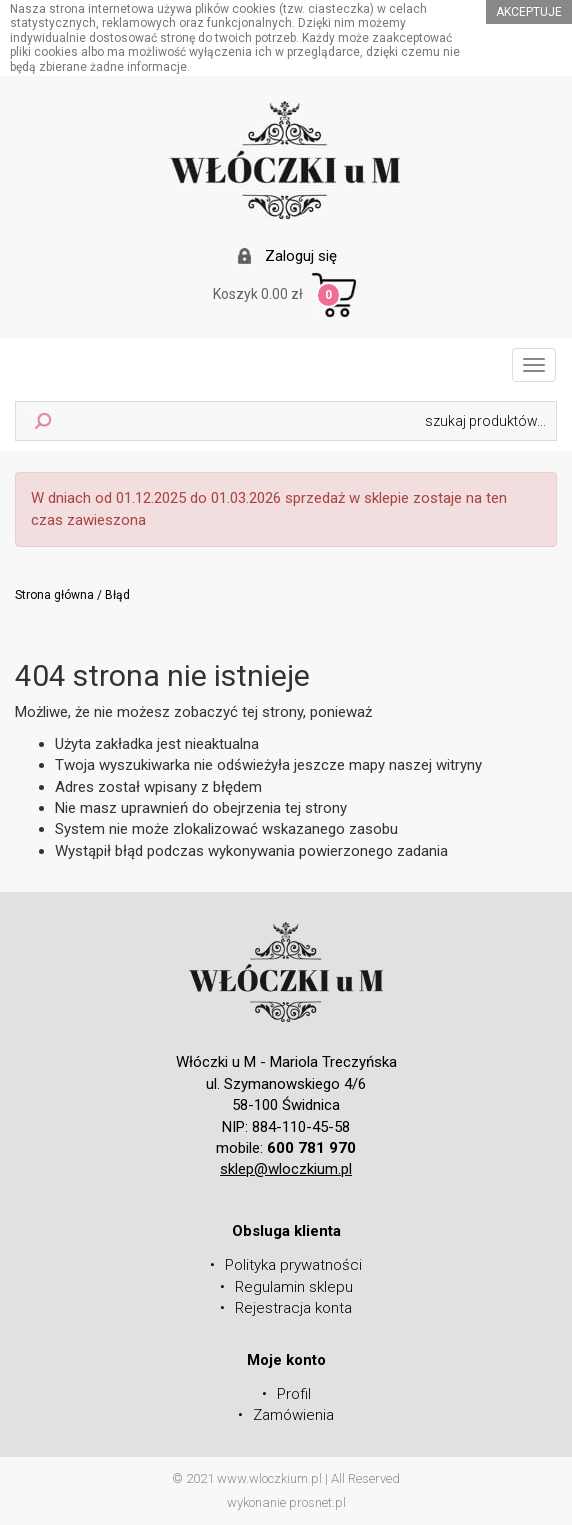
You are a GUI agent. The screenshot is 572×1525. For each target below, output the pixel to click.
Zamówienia (293, 1415)
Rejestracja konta (293, 1308)
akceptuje (529, 12)
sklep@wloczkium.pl (286, 1169)
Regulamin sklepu (294, 1287)
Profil (294, 1394)
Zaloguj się (301, 256)
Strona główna (54, 595)
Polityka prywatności (293, 1265)
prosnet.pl (317, 1502)
